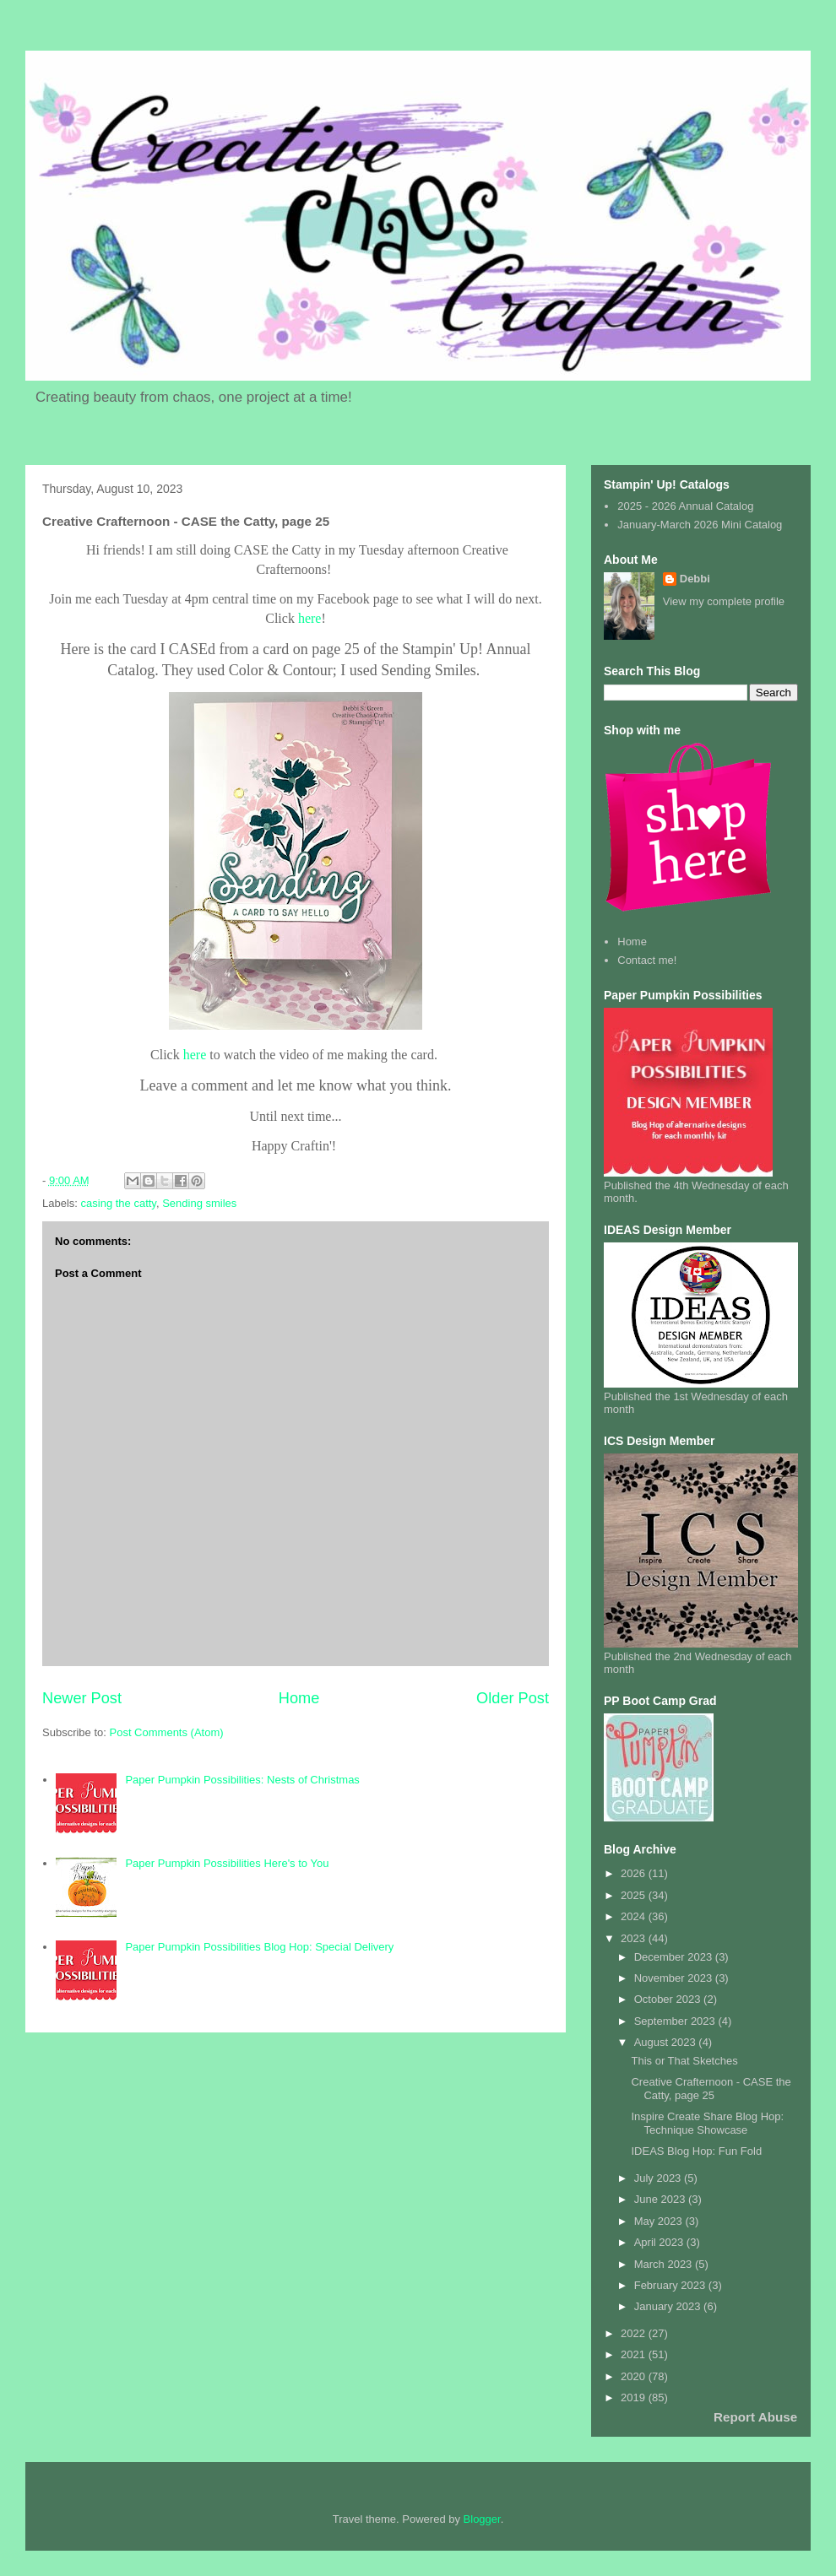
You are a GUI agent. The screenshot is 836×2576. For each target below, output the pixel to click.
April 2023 (660, 2242)
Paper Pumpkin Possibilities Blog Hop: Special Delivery (259, 1946)
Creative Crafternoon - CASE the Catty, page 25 (710, 2088)
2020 (635, 2376)
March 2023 (664, 2264)
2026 (635, 1873)
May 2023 (660, 2221)
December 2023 (674, 1957)
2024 (635, 1916)
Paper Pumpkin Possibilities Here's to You (226, 1863)
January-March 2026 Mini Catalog (699, 524)
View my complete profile (723, 601)
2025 (635, 1895)
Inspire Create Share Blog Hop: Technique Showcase (707, 2123)
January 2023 (668, 2306)
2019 (635, 2397)
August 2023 (666, 2042)
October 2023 (668, 1999)
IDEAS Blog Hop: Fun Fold (696, 2151)
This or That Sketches (684, 2060)
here (310, 618)
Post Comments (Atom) (167, 1732)
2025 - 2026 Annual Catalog (685, 506)
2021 (635, 2354)
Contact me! (646, 960)
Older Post (512, 1698)
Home (299, 1698)
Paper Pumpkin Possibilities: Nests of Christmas (242, 1779)
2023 (635, 1938)
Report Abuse (755, 2417)
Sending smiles (199, 1203)
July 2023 (659, 2178)
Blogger (482, 2519)
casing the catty (118, 1203)
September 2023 (676, 2021)
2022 (635, 2333)
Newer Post (82, 1698)
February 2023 (671, 2285)
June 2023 (661, 2199)
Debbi (695, 578)
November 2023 (674, 1978)
